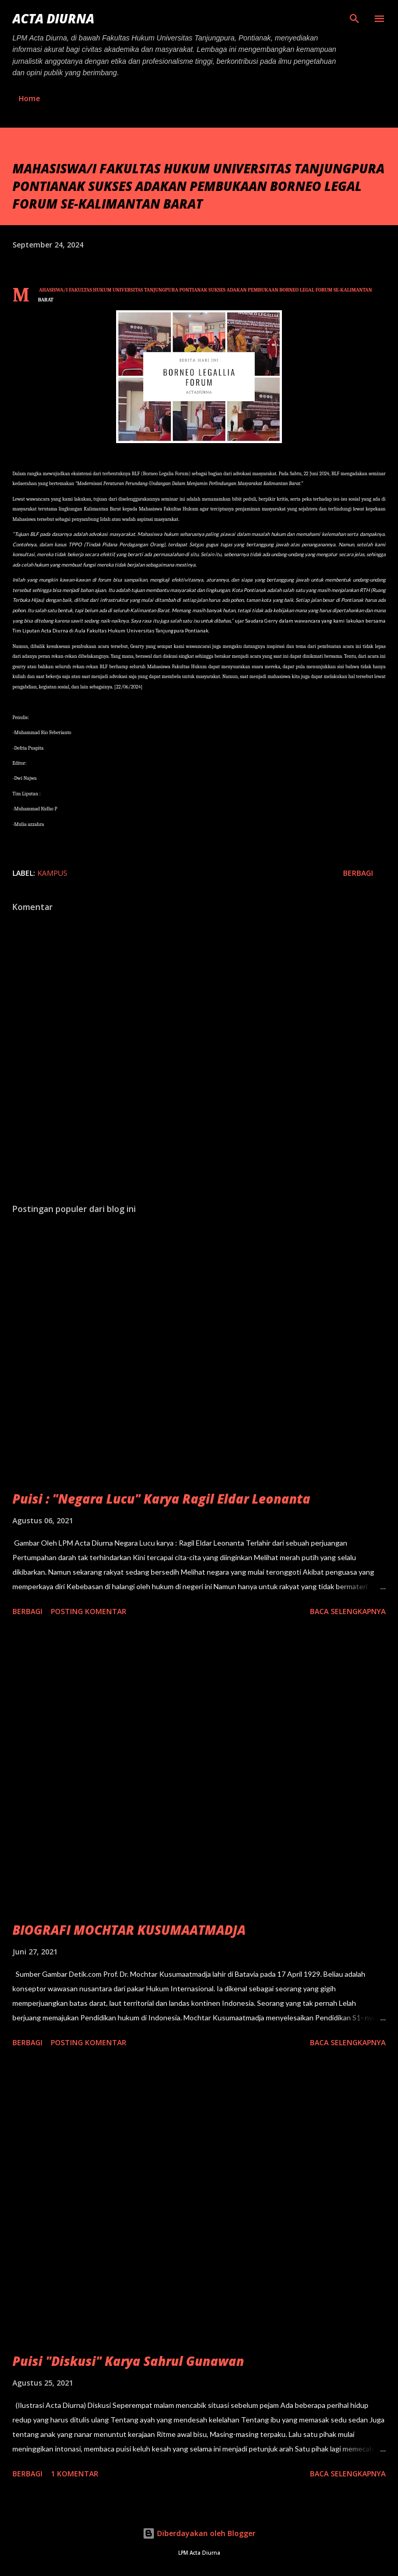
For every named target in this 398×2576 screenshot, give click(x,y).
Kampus (52, 873)
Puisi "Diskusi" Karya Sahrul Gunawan (128, 2361)
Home (29, 98)
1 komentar (74, 2473)
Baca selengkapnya (348, 1611)
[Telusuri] (354, 18)
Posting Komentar (88, 1611)
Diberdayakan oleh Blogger (199, 2533)
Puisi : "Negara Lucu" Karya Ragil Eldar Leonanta (161, 1498)
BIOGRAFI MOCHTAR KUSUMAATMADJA (129, 1929)
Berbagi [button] (358, 873)
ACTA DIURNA (53, 18)
